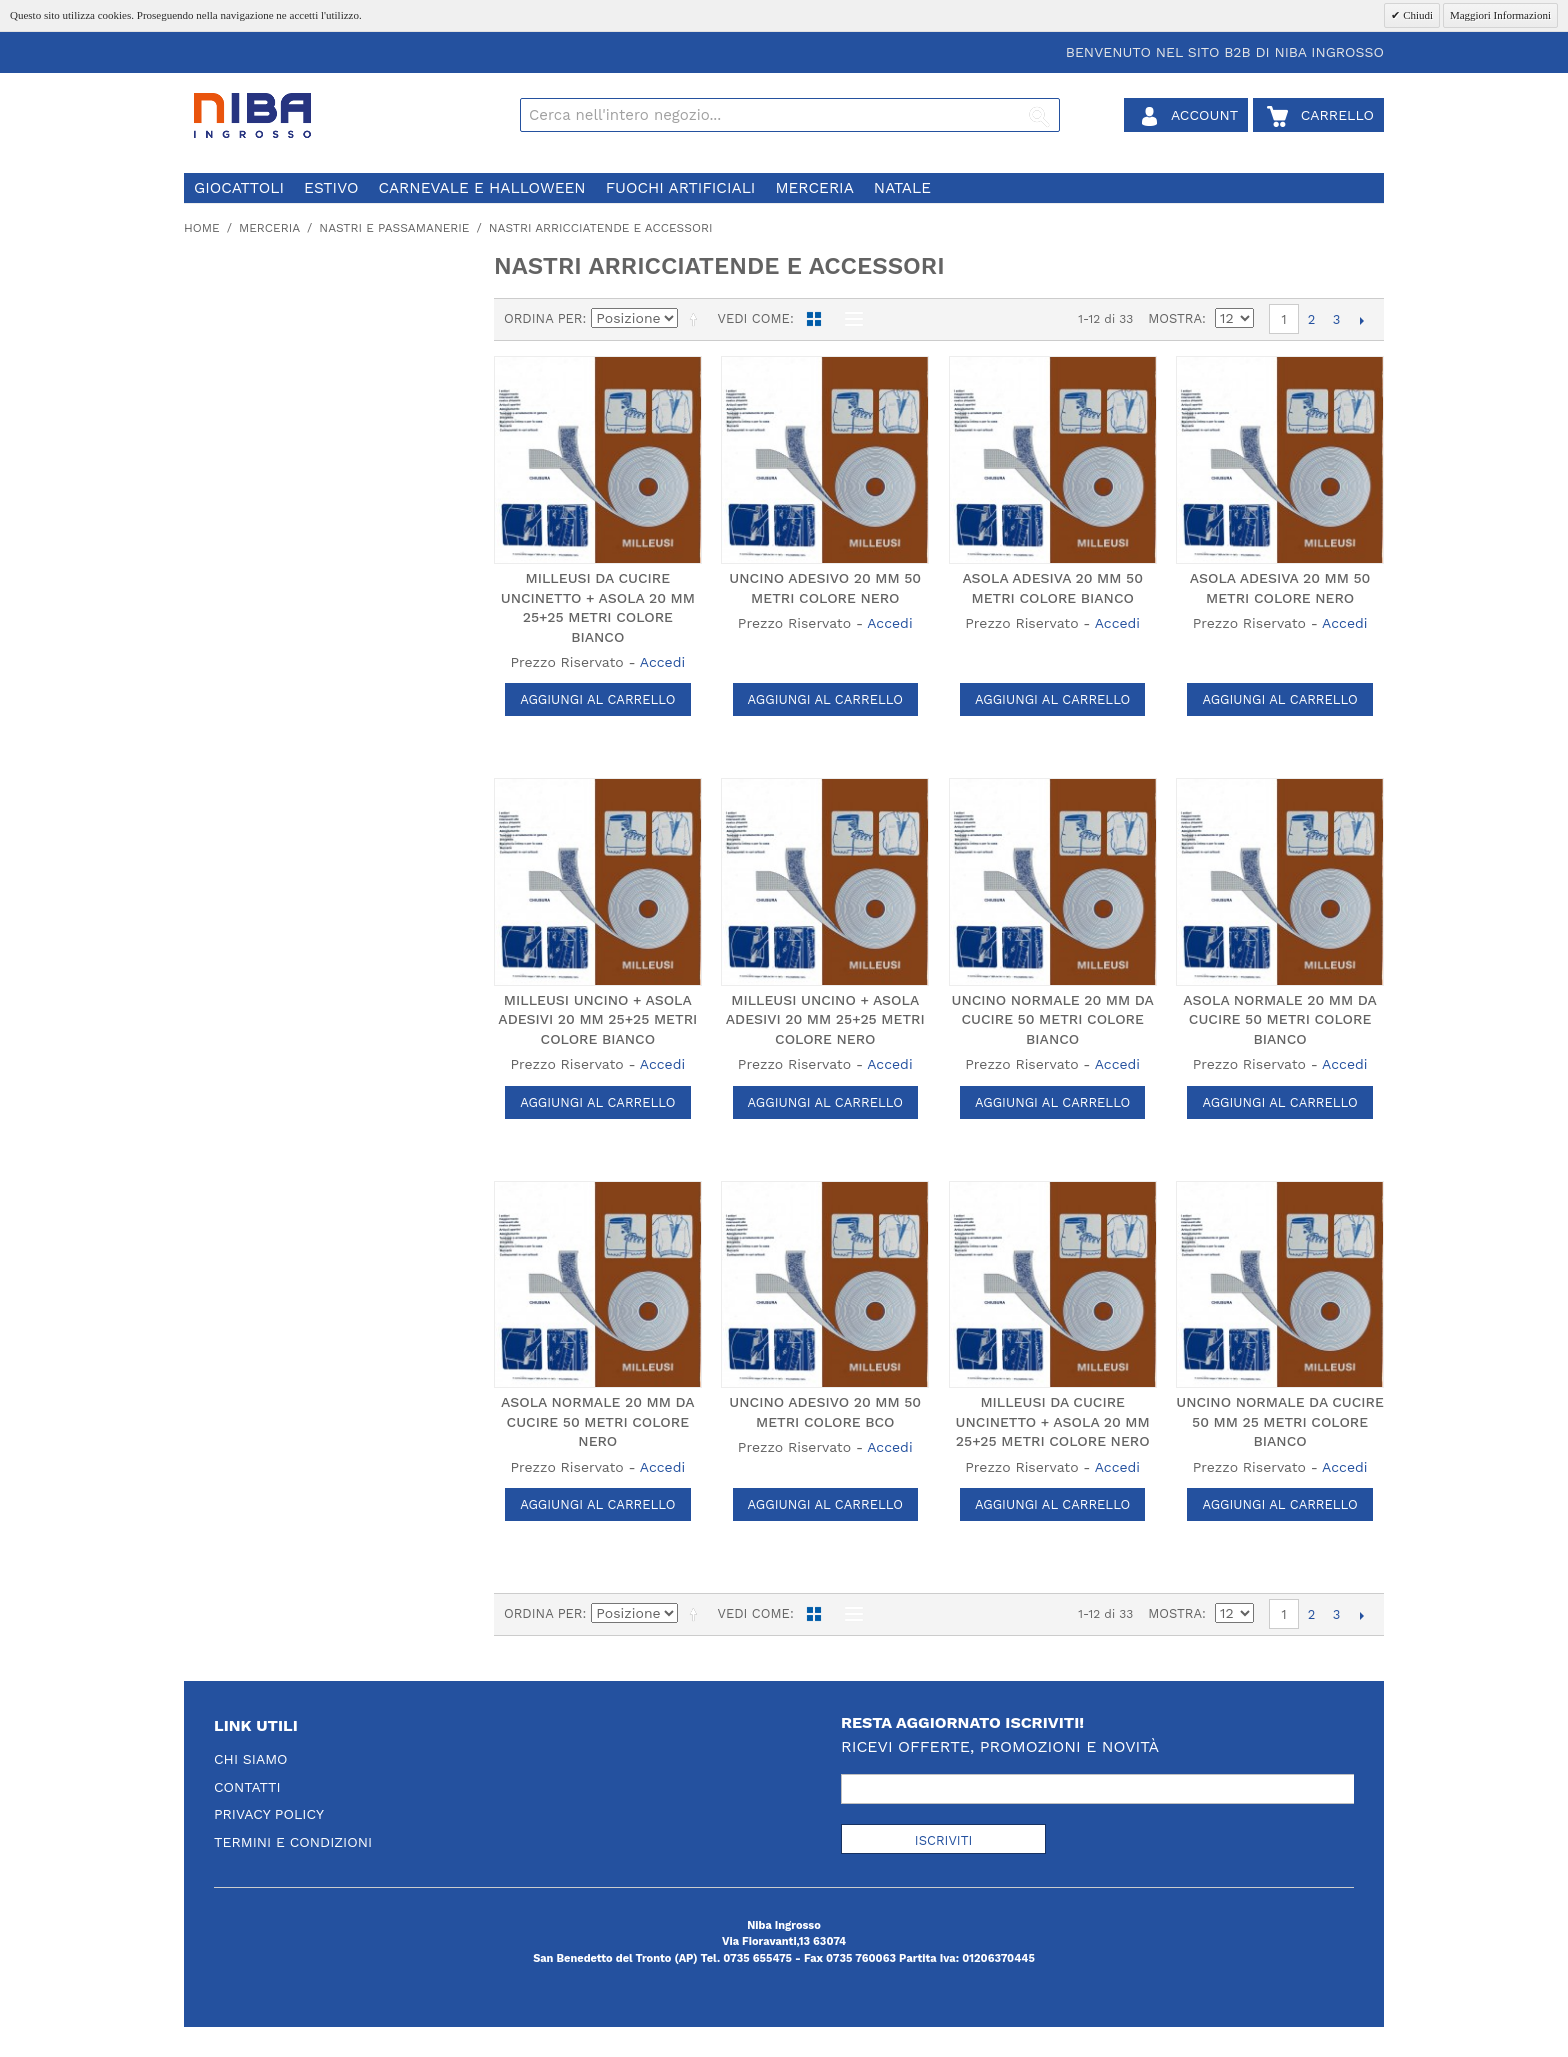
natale (902, 188)
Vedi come (753, 318)
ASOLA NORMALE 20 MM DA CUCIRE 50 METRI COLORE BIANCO (1279, 1019)
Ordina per (543, 318)
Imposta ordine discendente (697, 319)
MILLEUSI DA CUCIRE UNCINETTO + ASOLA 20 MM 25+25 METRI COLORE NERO (1053, 1421)
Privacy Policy (269, 1814)
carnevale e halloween (481, 188)
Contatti (247, 1787)
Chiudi (1416, 15)
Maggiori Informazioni (1500, 15)
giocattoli (239, 188)
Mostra (1175, 318)
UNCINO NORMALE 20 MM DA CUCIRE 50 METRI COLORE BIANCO (1052, 1019)
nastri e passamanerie (394, 228)
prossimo (1361, 320)
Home (202, 228)
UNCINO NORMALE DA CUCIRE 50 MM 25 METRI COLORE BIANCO (1280, 1421)
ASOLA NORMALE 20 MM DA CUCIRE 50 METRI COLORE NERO (597, 1421)
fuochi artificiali (681, 188)
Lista (849, 319)
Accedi (662, 662)
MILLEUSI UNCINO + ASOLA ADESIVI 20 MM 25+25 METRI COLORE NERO (825, 1019)
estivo (331, 188)
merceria (814, 188)
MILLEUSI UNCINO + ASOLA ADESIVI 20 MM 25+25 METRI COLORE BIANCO (597, 1019)
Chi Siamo (251, 1759)
